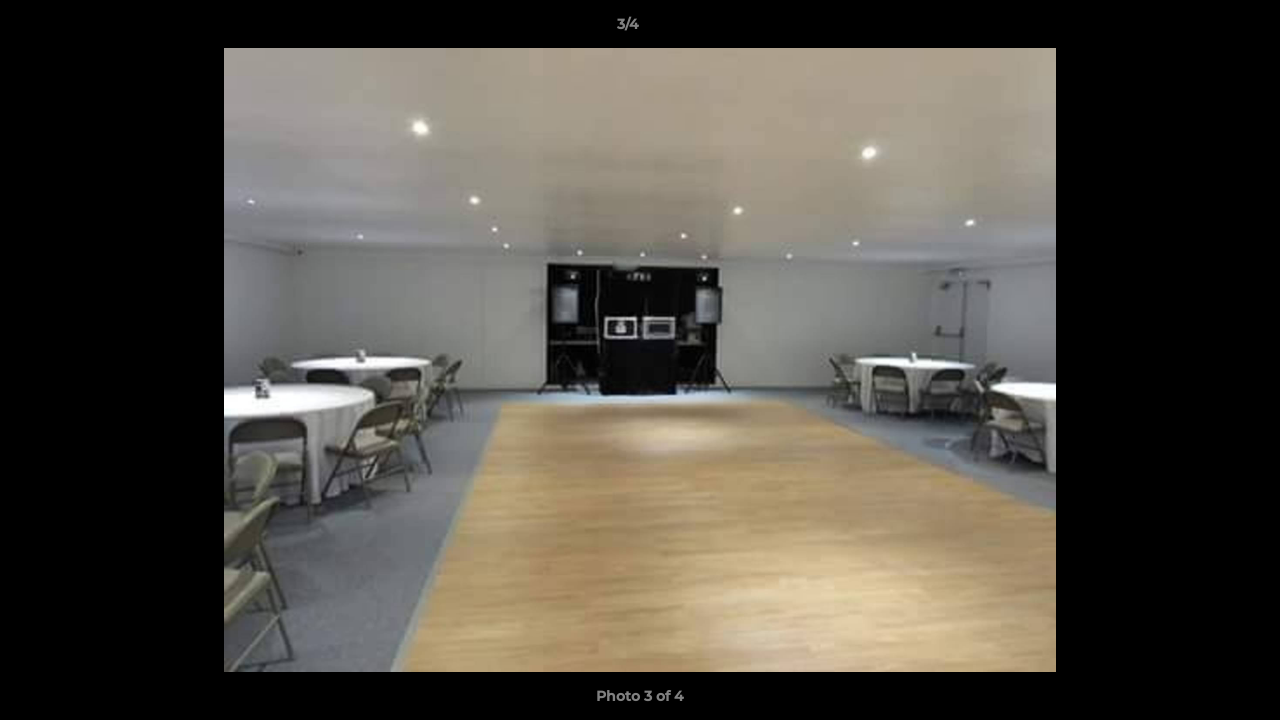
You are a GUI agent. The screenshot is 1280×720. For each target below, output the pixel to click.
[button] (1196, 29)
